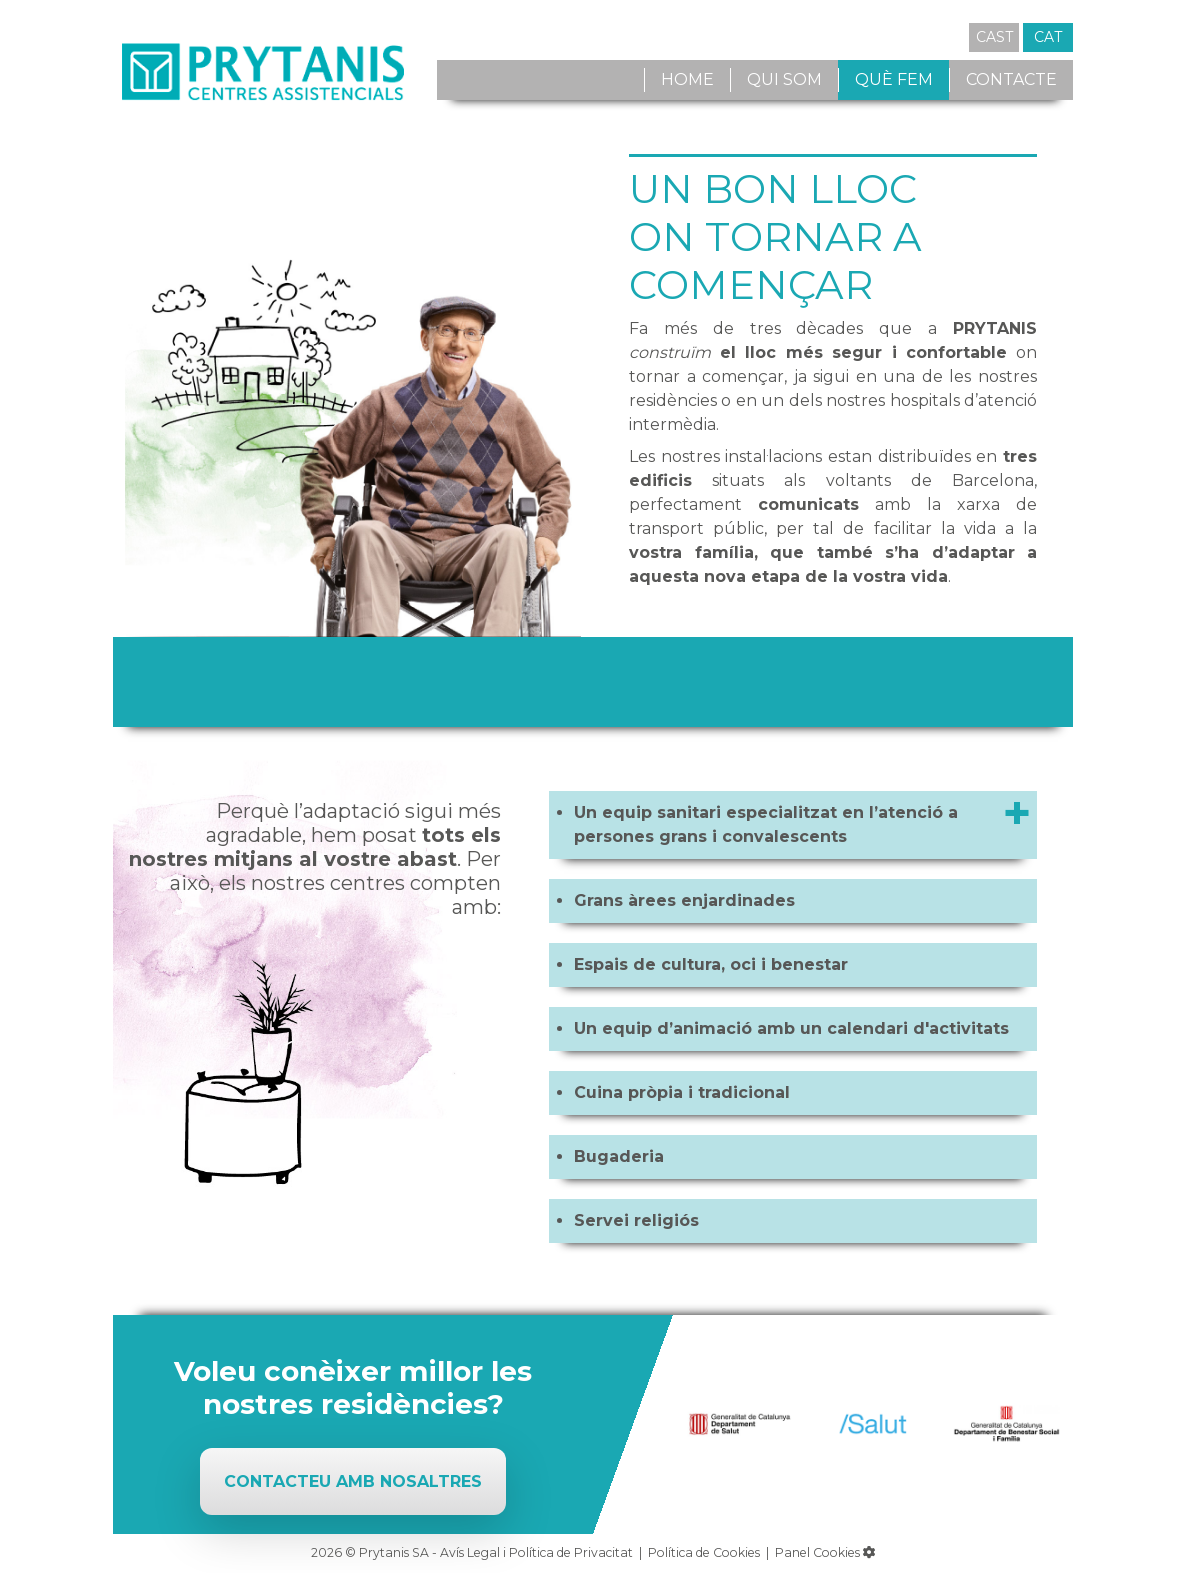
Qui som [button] (784, 79)
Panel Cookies (825, 1552)
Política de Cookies (704, 1552)
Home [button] (687, 79)
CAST (994, 37)
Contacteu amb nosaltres (353, 1481)
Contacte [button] (1011, 79)
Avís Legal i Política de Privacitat (536, 1552)
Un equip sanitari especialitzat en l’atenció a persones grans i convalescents (766, 824)
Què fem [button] (894, 79)
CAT (1048, 37)
